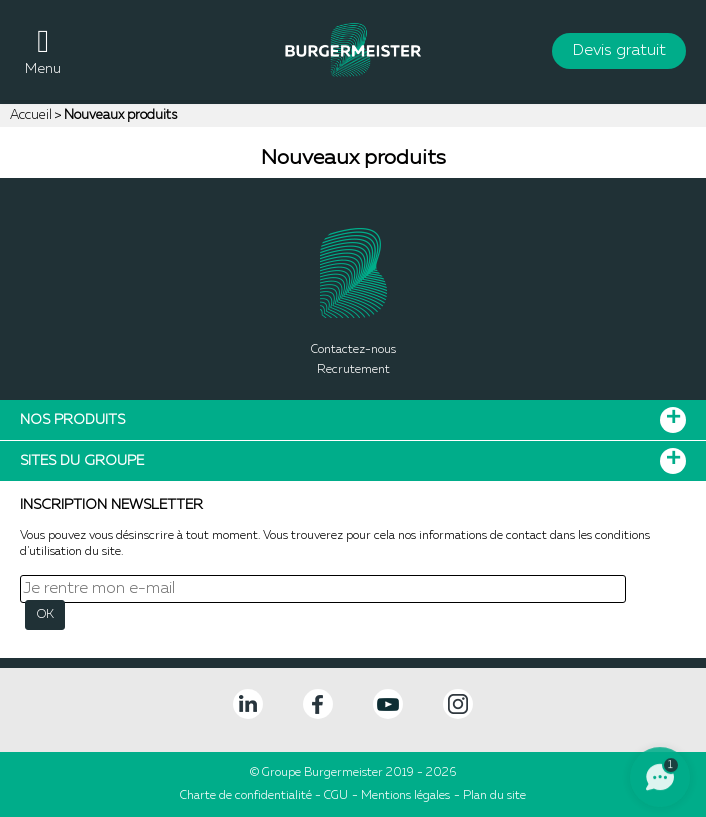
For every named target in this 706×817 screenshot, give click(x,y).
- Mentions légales (401, 796)
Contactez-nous (353, 350)
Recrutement (353, 370)
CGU (336, 796)
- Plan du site (490, 796)
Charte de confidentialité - (252, 796)
